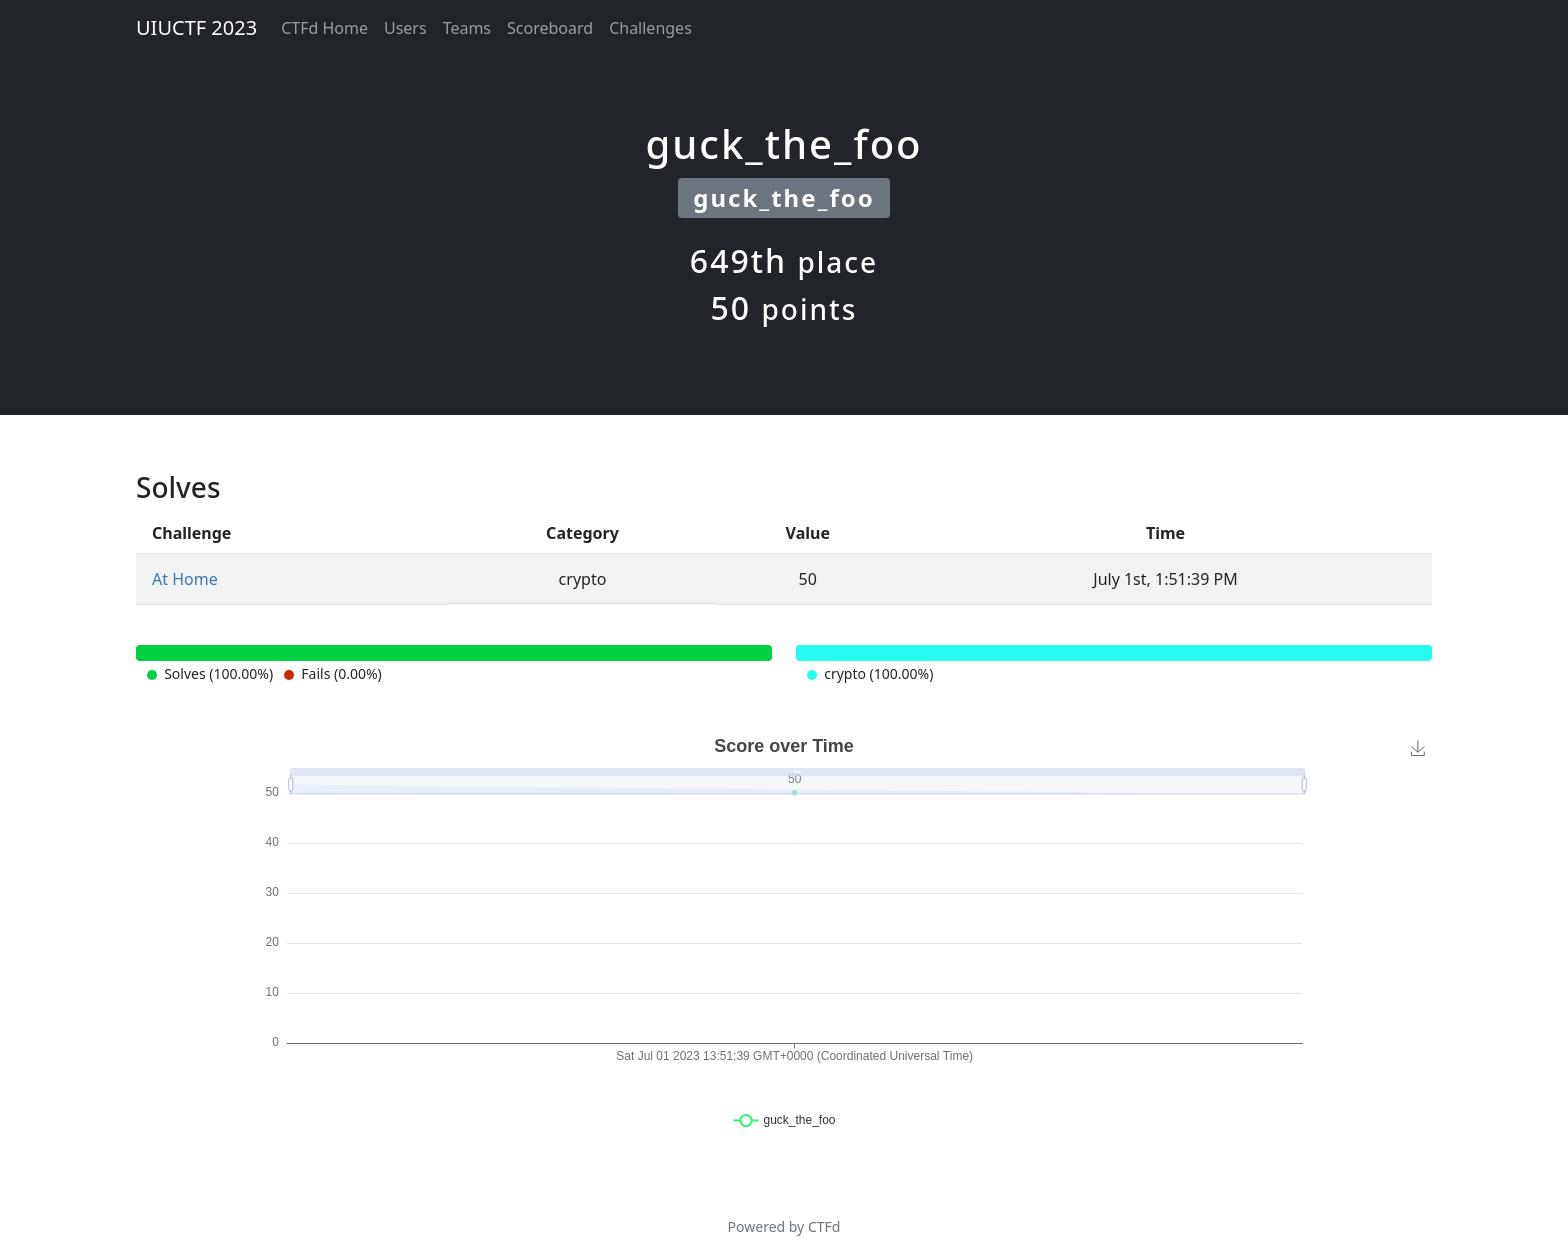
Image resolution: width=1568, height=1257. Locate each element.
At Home (185, 579)
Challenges (650, 28)
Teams (467, 28)
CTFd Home (324, 28)
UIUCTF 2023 (196, 27)
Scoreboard (550, 28)
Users (405, 28)
